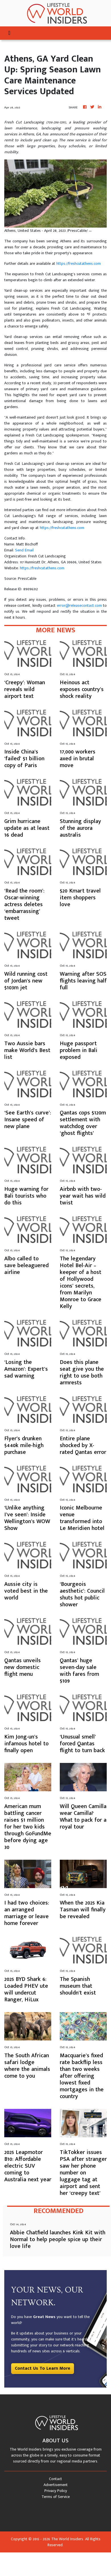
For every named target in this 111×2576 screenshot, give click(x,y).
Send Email (24, 550)
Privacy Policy (55, 2490)
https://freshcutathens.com (78, 263)
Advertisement (56, 2484)
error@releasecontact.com (79, 605)
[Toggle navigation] (9, 33)
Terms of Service (56, 2496)
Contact (55, 2479)
